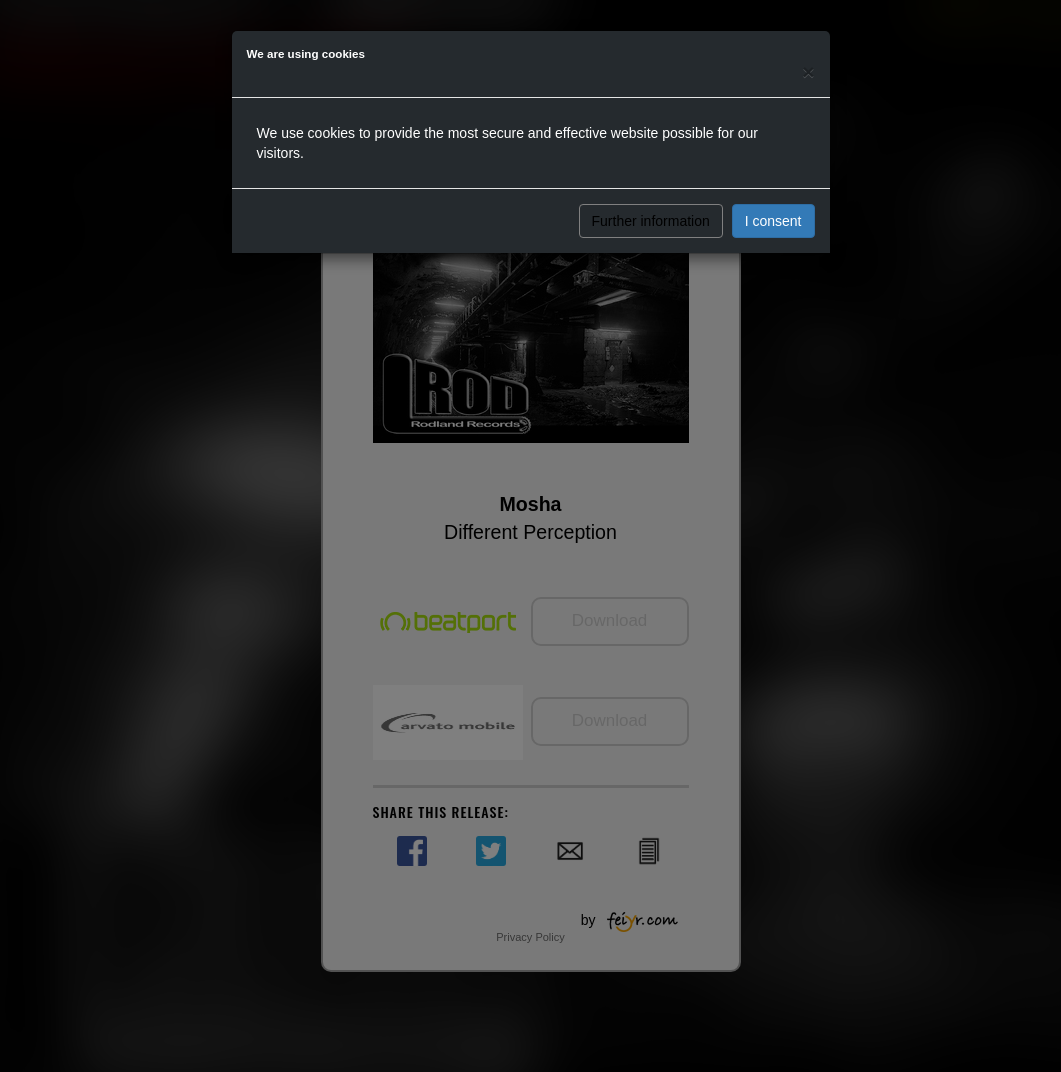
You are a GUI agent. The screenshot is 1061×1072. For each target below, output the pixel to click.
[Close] (808, 71)
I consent (773, 221)
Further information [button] (651, 221)
